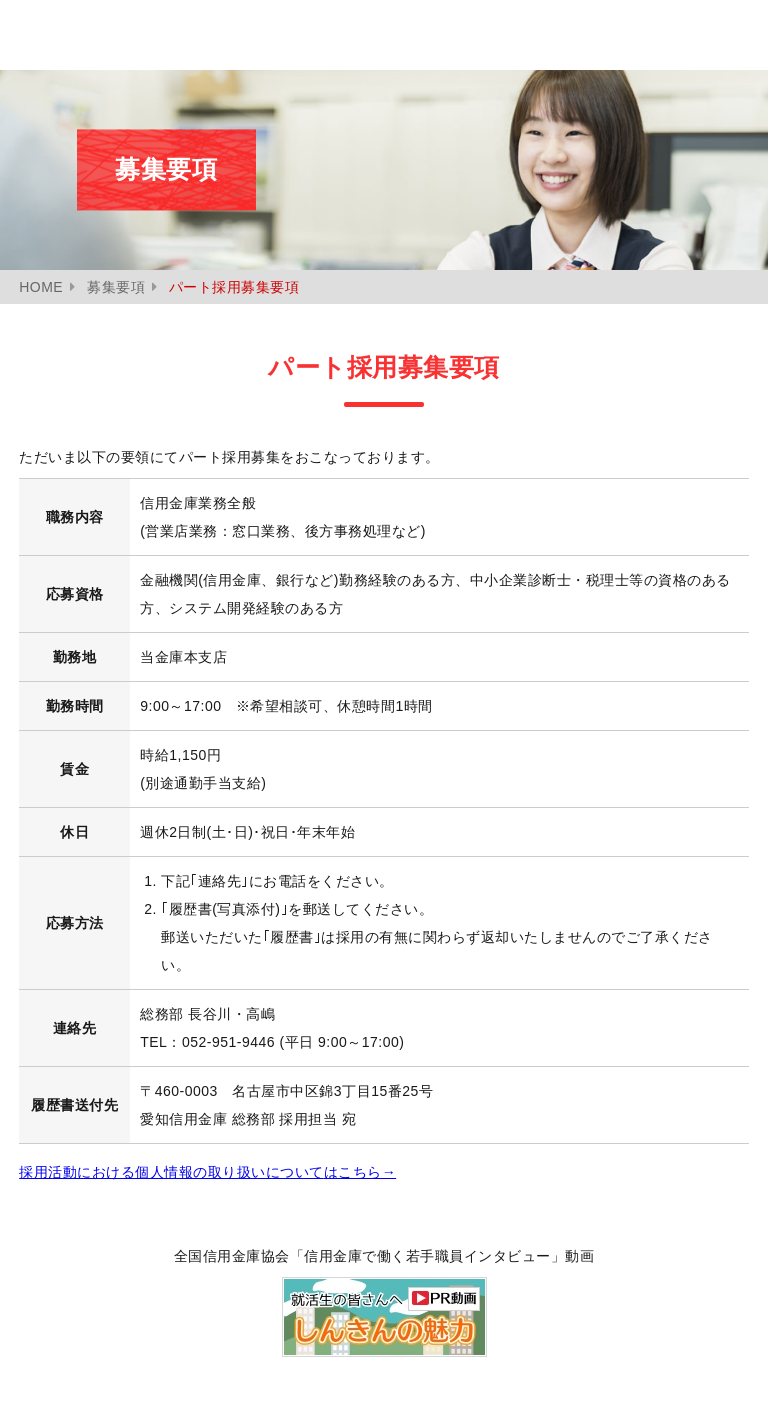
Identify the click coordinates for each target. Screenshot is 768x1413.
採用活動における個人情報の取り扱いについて (207, 1172)
